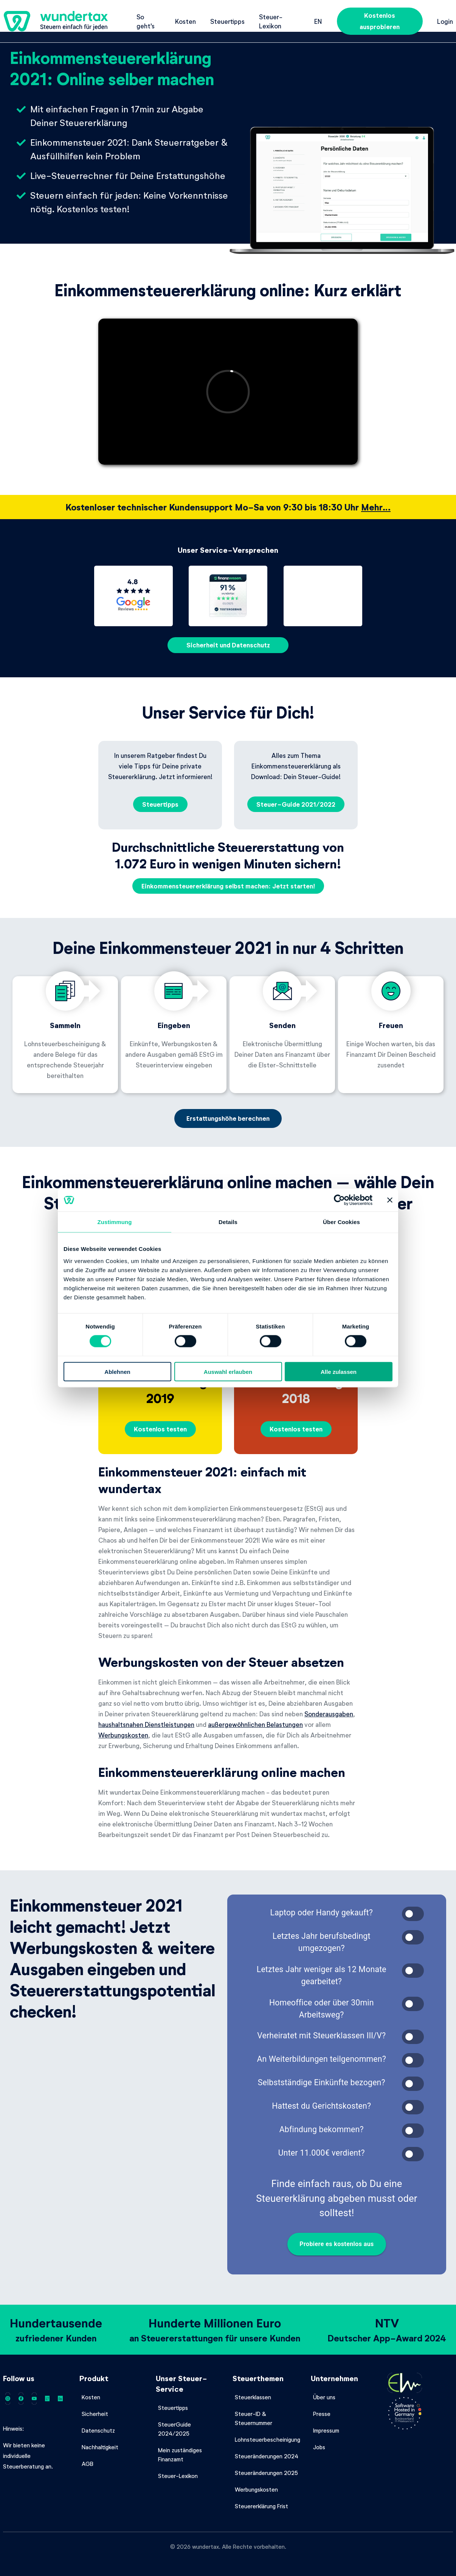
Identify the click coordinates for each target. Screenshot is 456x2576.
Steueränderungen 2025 (266, 2472)
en (318, 21)
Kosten (185, 21)
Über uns (324, 2397)
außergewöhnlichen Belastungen (255, 1724)
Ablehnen (117, 1371)
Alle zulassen (339, 1371)
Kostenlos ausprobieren (380, 21)
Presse (321, 2413)
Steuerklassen (253, 2397)
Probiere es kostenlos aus (336, 2244)
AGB (87, 2463)
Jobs (319, 2447)
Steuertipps (227, 21)
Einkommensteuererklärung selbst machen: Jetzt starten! (228, 886)
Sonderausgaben (328, 1713)
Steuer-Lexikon (270, 21)
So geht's (145, 21)
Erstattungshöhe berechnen (228, 1118)
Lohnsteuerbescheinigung (267, 2439)
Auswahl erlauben (228, 1371)
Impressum (326, 2430)
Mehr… (376, 506)
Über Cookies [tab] (341, 1222)
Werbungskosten (123, 1735)
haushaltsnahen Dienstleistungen (146, 1724)
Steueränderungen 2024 (266, 2456)
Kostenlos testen (160, 1429)
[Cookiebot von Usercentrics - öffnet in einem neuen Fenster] (339, 1200)
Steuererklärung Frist (261, 2506)
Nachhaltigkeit (100, 2447)
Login (445, 21)
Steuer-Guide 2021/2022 (295, 804)
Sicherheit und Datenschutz (228, 645)
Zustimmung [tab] (115, 1222)
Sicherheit (95, 2413)
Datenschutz (98, 2430)
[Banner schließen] (389, 1200)
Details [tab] (228, 1222)
